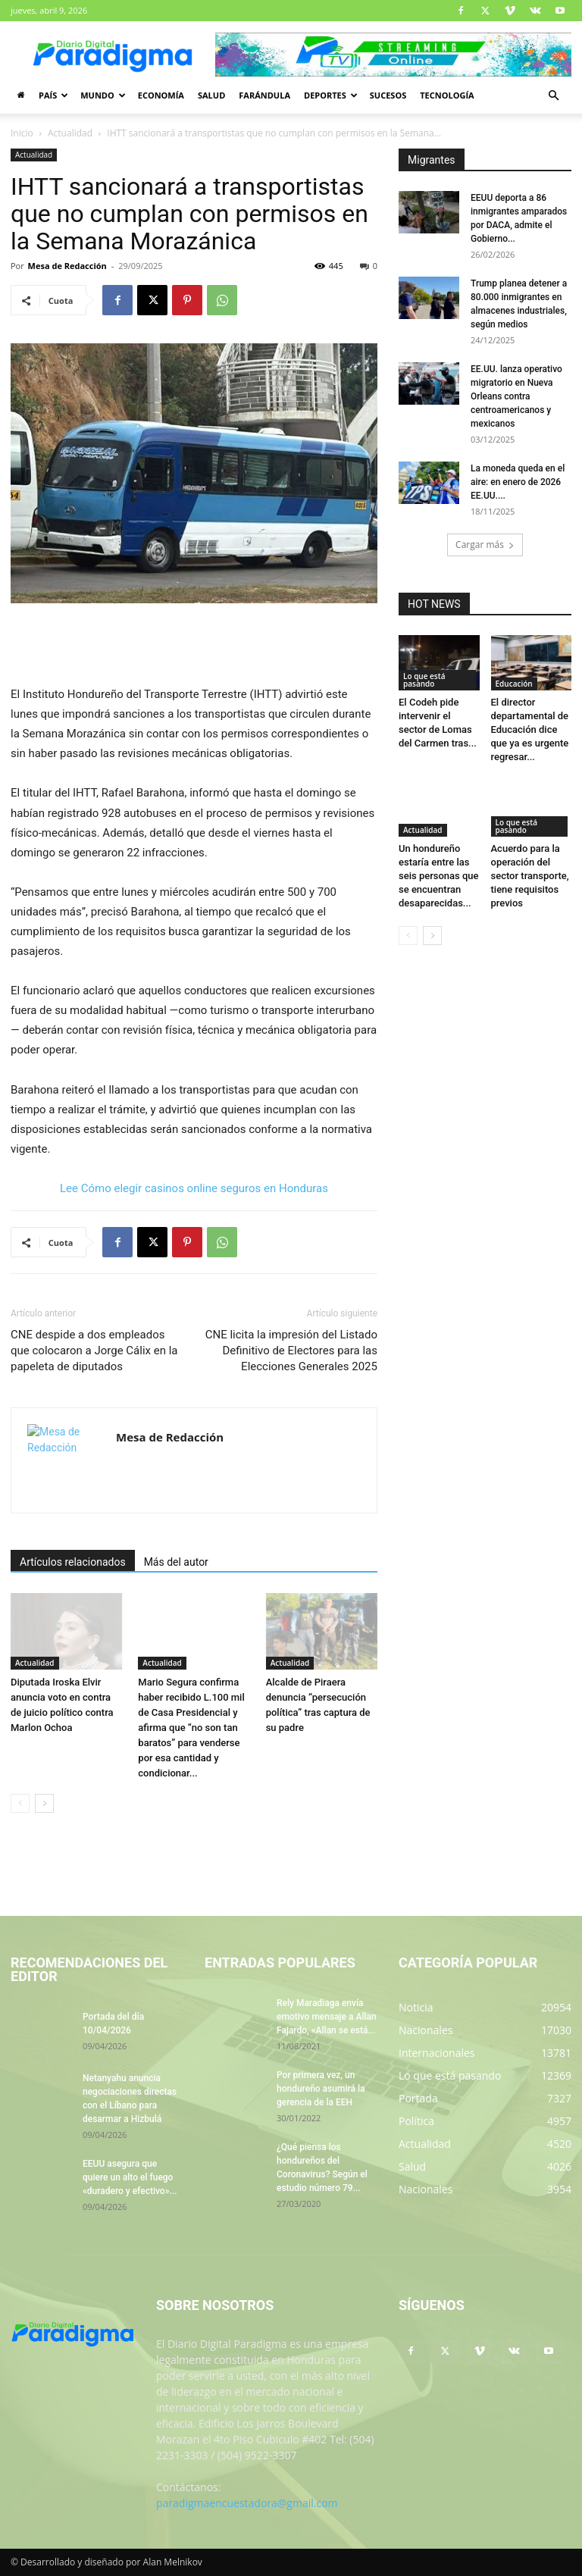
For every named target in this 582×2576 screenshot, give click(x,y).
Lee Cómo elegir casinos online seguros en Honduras (194, 1188)
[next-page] (44, 1803)
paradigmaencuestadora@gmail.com (247, 2503)
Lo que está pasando (424, 680)
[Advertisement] (194, 645)
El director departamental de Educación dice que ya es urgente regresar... (530, 729)
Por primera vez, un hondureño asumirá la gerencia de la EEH (321, 2089)
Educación (514, 683)
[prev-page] (20, 1803)
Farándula (264, 95)
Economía (161, 95)
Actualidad (70, 133)
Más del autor (176, 1562)
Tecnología (447, 95)
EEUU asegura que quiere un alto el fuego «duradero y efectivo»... (130, 2177)
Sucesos (388, 95)
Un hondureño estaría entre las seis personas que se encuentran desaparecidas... (439, 876)
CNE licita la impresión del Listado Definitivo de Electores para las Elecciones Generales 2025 (291, 1350)
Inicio (22, 133)
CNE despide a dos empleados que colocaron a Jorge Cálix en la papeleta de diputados (94, 1350)
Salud (211, 95)
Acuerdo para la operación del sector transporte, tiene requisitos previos (530, 876)
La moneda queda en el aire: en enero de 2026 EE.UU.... (518, 482)
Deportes (331, 95)
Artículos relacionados (73, 1562)
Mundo (103, 95)
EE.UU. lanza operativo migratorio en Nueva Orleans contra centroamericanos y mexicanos (516, 396)
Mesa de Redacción (67, 265)
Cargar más (485, 544)
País (53, 95)
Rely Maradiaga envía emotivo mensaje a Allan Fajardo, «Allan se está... (327, 2017)
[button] (553, 96)
